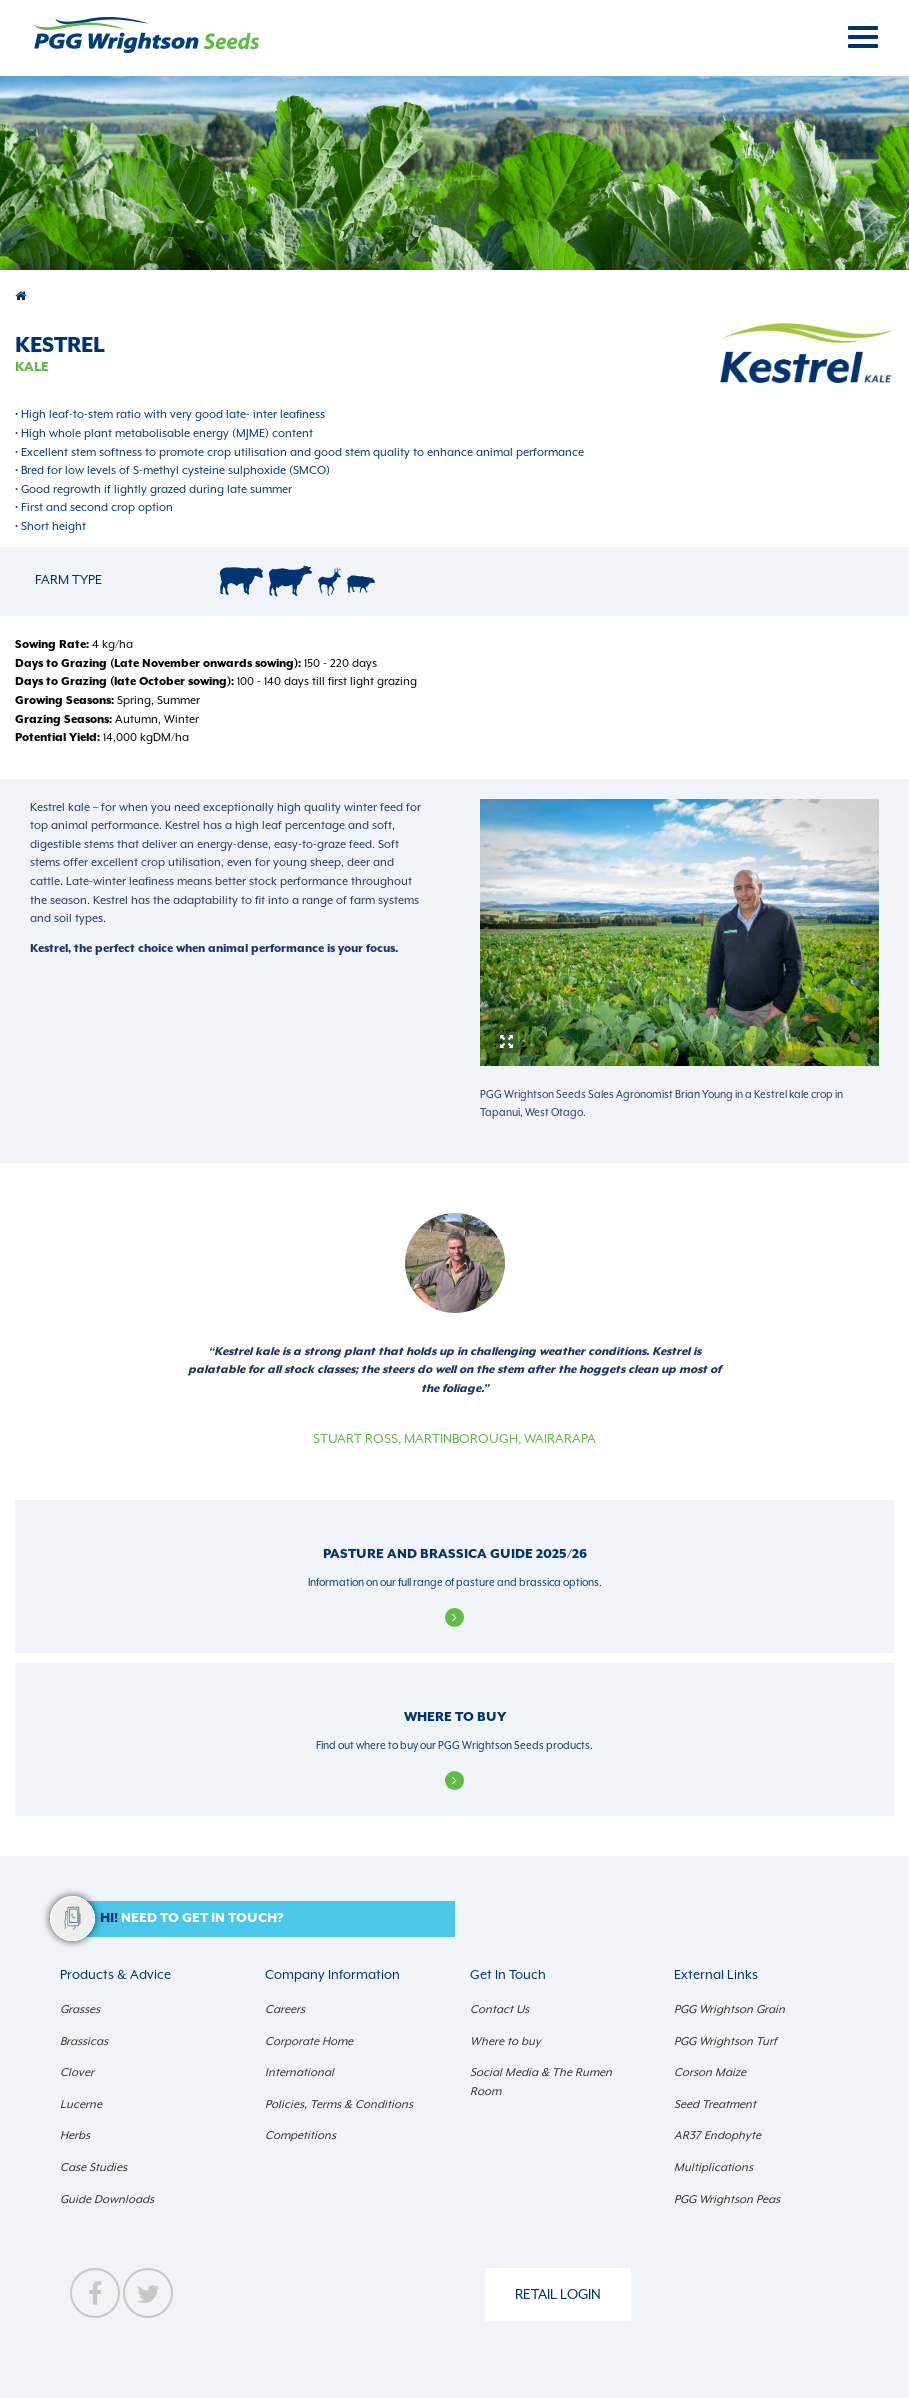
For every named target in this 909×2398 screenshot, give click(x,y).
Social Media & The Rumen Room (541, 2082)
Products (22, 296)
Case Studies (93, 2167)
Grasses (80, 2009)
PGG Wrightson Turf (725, 2041)
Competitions (300, 2135)
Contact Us (499, 2009)
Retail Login (558, 2294)
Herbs (75, 2135)
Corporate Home (309, 2041)
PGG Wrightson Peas (727, 2199)
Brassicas (84, 2041)
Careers (285, 2009)
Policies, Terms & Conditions (339, 2104)
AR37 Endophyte (717, 2135)
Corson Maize (710, 2072)
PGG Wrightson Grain (729, 2009)
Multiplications (713, 2167)
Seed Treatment (715, 2104)
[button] (257, 1919)
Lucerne (81, 2104)
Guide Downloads (107, 2199)
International (299, 2072)
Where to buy (505, 2041)
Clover (77, 2072)
